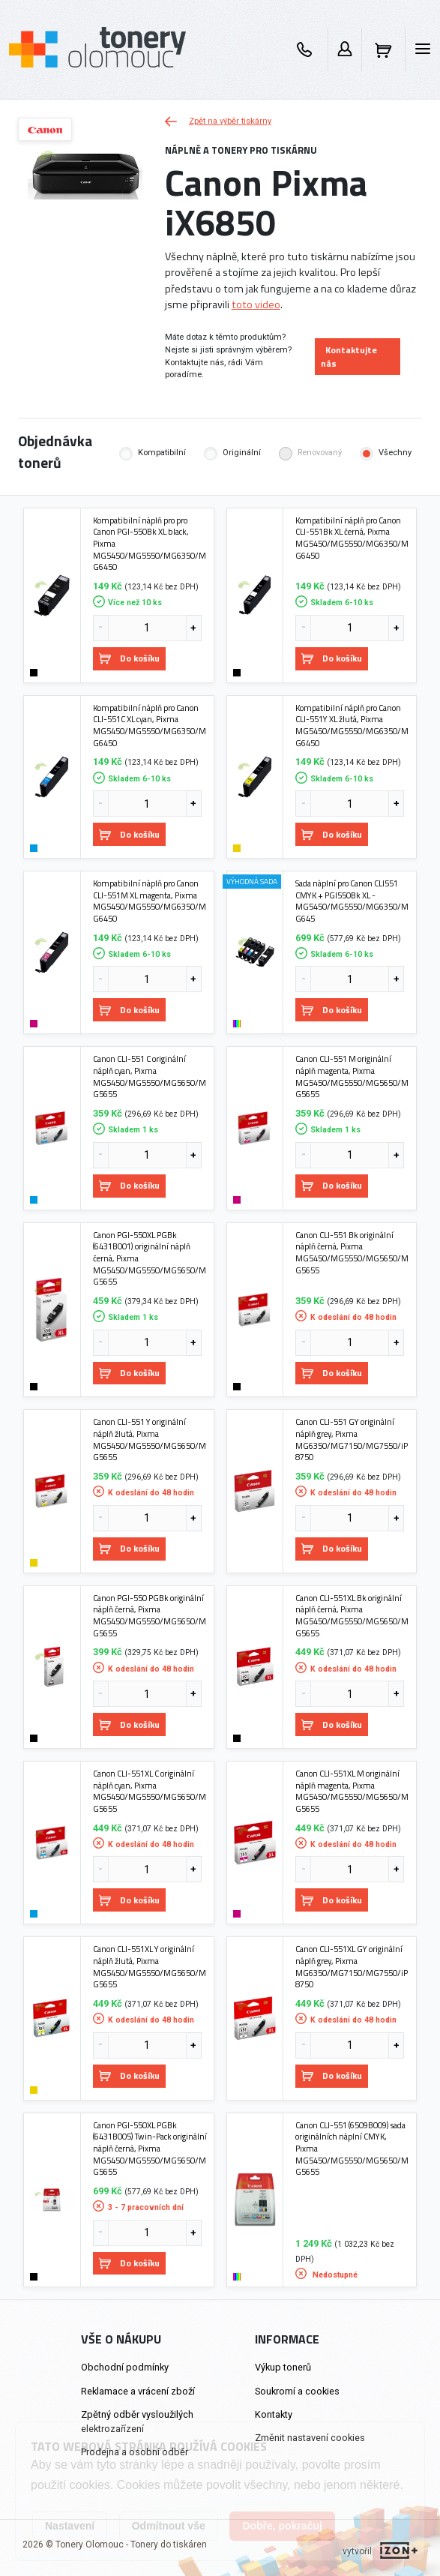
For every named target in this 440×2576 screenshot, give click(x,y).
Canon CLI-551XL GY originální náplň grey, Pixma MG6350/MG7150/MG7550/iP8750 (351, 1966)
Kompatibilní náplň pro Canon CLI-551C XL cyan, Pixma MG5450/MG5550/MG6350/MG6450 (149, 725)
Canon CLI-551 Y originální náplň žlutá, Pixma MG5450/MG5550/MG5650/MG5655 (149, 1439)
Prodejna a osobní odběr (134, 2452)
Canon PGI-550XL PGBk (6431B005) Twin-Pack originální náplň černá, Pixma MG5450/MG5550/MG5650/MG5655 (150, 2148)
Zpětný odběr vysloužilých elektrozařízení (137, 2421)
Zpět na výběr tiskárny (218, 121)
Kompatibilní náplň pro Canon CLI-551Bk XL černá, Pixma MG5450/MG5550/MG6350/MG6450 (352, 538)
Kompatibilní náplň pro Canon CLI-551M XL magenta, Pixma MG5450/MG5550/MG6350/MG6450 (149, 901)
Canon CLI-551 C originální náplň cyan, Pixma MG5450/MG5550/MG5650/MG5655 (149, 1076)
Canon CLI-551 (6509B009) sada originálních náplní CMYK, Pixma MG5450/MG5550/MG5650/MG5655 (352, 2148)
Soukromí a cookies (297, 2391)
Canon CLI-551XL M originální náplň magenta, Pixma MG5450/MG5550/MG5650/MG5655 (352, 1791)
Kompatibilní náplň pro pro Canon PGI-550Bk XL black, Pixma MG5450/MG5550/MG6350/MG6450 (149, 543)
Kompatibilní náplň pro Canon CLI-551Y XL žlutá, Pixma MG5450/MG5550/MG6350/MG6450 (352, 725)
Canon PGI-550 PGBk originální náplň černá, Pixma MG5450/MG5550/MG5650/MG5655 (149, 1615)
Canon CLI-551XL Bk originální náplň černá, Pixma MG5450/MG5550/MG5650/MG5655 (352, 1615)
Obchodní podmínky (125, 2367)
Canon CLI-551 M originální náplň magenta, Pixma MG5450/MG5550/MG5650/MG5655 (352, 1076)
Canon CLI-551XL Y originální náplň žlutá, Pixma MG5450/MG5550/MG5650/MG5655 (149, 1966)
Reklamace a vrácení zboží (138, 2391)
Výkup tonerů (283, 2367)
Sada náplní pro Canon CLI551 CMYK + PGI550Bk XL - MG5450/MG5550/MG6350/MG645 (352, 901)
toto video (256, 304)
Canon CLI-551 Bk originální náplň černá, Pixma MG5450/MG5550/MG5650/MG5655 (352, 1252)
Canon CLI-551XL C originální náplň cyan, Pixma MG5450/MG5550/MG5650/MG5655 (149, 1791)
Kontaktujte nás (349, 356)
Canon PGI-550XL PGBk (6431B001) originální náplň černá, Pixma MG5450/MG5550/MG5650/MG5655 (149, 1258)
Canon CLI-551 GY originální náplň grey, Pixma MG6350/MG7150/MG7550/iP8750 (351, 1439)
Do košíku (129, 658)
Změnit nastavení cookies (310, 2437)
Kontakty (273, 2414)
